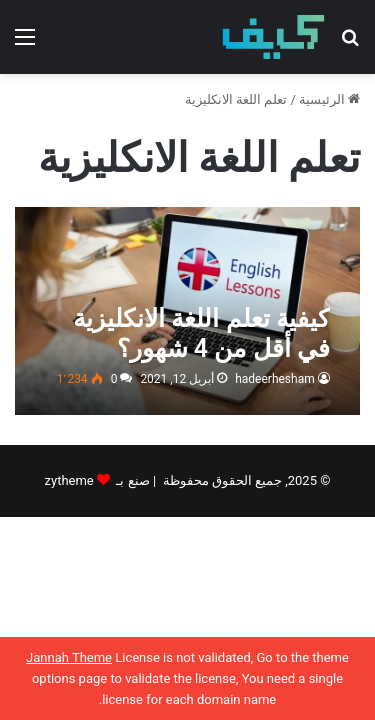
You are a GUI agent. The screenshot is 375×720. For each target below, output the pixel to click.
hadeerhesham (275, 379)
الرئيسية (329, 99)
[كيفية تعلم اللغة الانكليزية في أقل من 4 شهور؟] (187, 311)
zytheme (69, 480)
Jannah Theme (69, 657)
